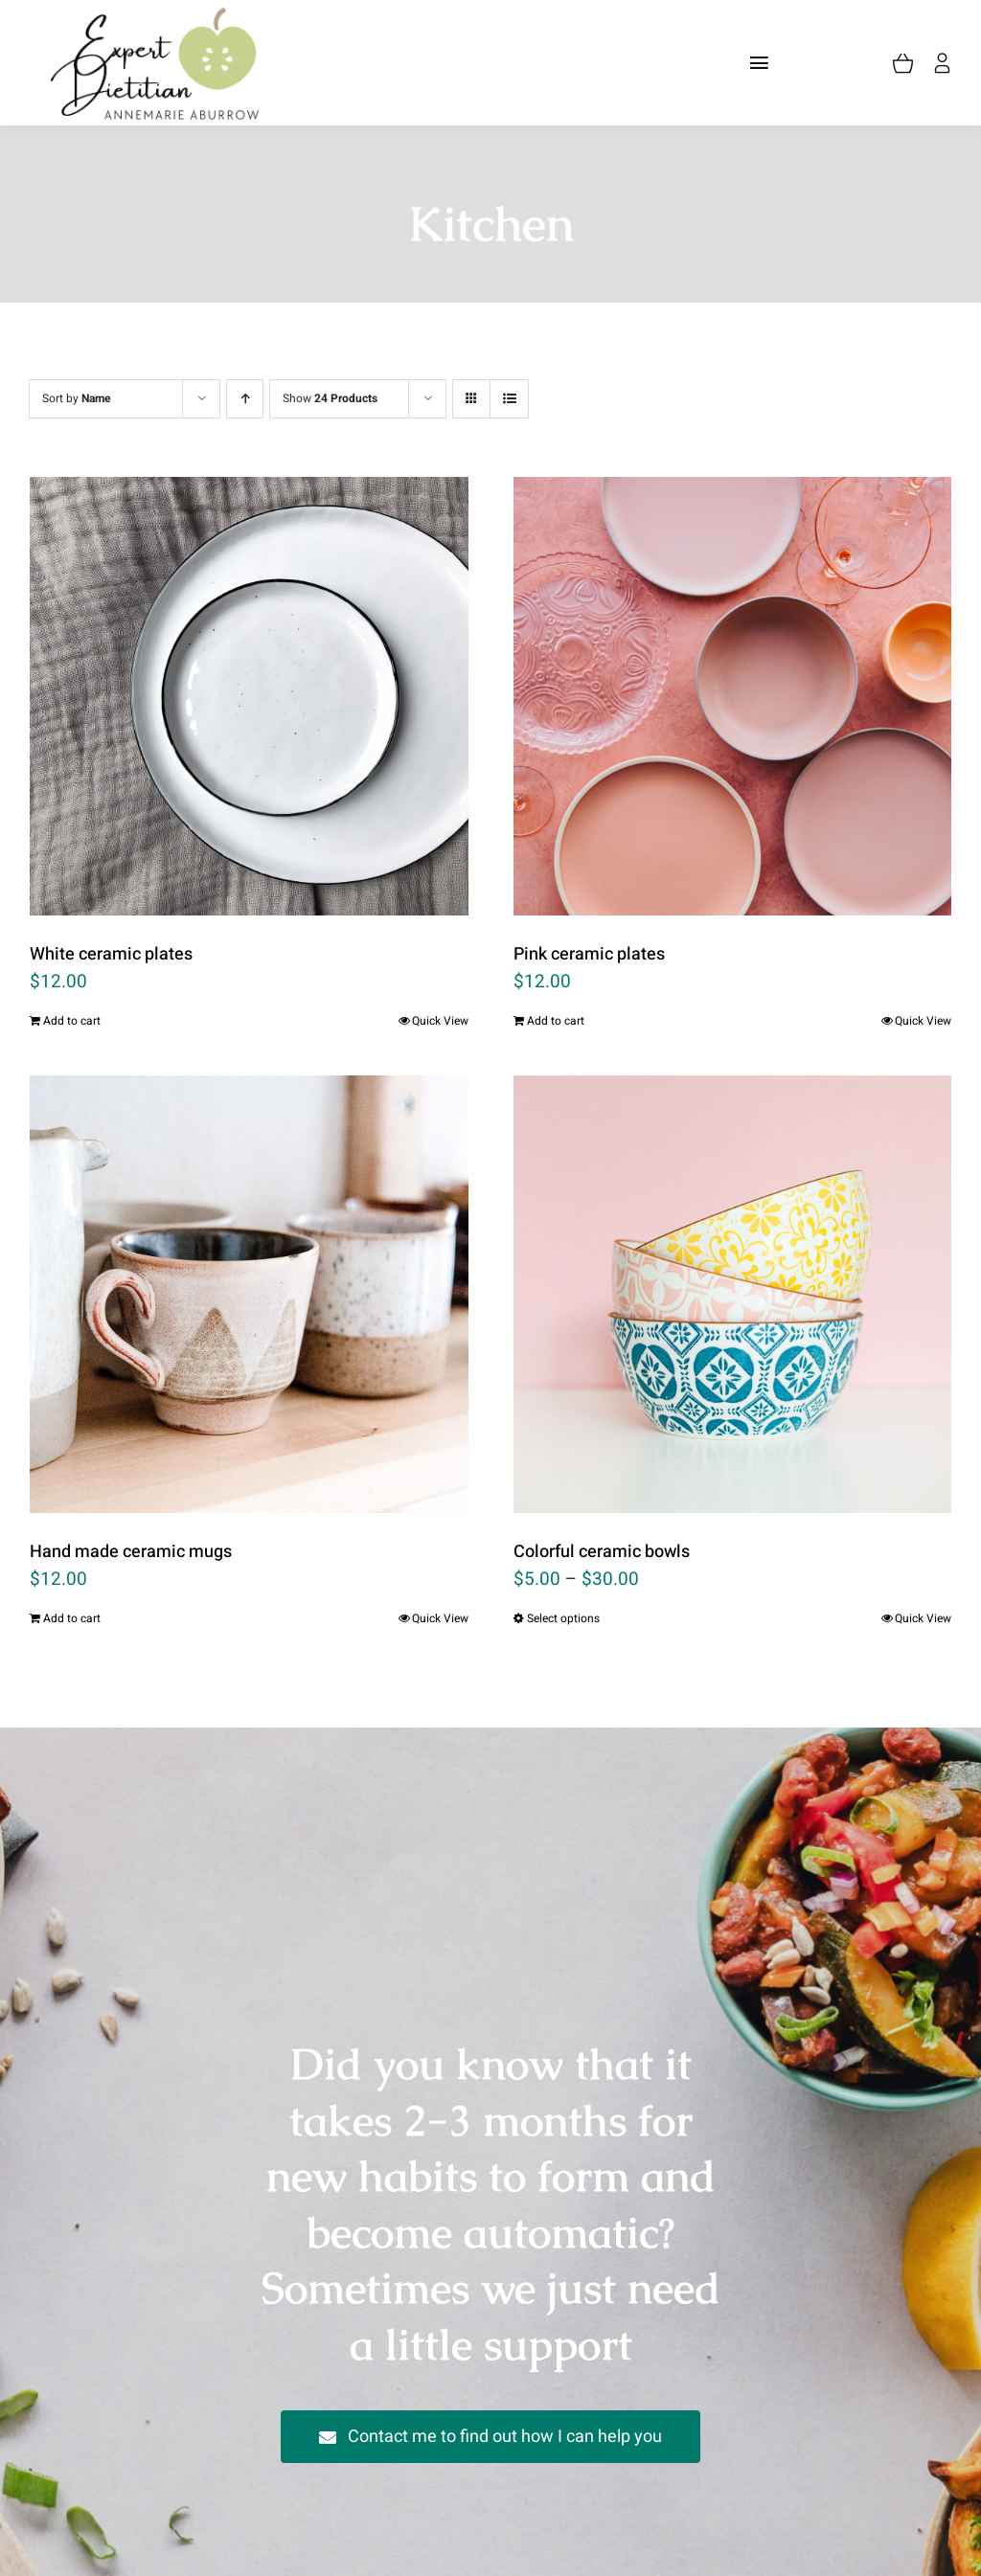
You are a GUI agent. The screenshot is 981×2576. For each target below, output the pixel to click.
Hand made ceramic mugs (131, 1552)
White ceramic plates (111, 954)
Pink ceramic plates (589, 954)
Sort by (76, 398)
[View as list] (509, 399)
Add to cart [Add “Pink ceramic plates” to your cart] (555, 1020)
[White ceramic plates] (249, 696)
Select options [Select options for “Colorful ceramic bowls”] (563, 1618)
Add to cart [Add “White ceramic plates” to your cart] (72, 1020)
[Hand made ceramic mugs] (249, 1294)
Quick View (440, 1020)
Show (330, 398)
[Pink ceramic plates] (732, 696)
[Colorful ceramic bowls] (732, 1294)
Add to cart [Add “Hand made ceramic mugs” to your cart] (72, 1618)
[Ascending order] (244, 398)
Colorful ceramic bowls (601, 1552)
